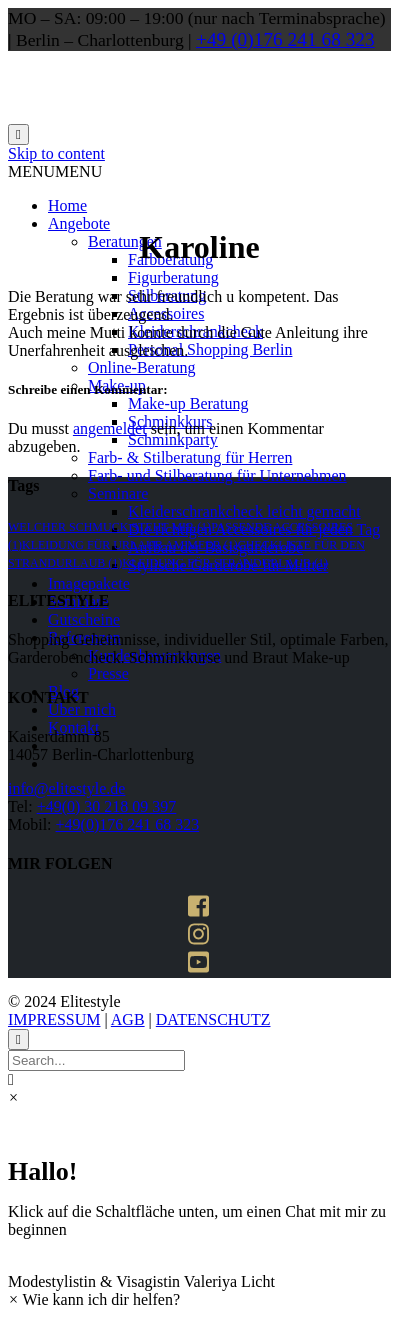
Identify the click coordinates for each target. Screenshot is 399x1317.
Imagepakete (89, 583)
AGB (128, 1019)
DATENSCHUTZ (213, 1019)
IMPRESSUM (54, 1019)
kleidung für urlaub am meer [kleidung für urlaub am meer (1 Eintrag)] (130, 545)
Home (67, 205)
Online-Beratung (142, 367)
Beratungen (125, 241)
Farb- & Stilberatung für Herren (190, 457)
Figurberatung (173, 277)
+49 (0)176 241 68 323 (285, 39)
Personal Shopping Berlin (210, 349)
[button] (55, 171)
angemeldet (110, 428)
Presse (108, 673)
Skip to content (56, 153)
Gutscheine (84, 619)
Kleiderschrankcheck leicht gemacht (244, 511)
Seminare (118, 493)
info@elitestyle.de (66, 788)
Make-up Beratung (188, 403)
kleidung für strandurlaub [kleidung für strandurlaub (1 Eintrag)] (225, 563)
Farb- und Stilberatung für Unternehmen (217, 475)
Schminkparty (173, 439)
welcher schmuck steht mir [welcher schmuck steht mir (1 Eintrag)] (109, 527)
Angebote (79, 223)
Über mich (82, 709)
